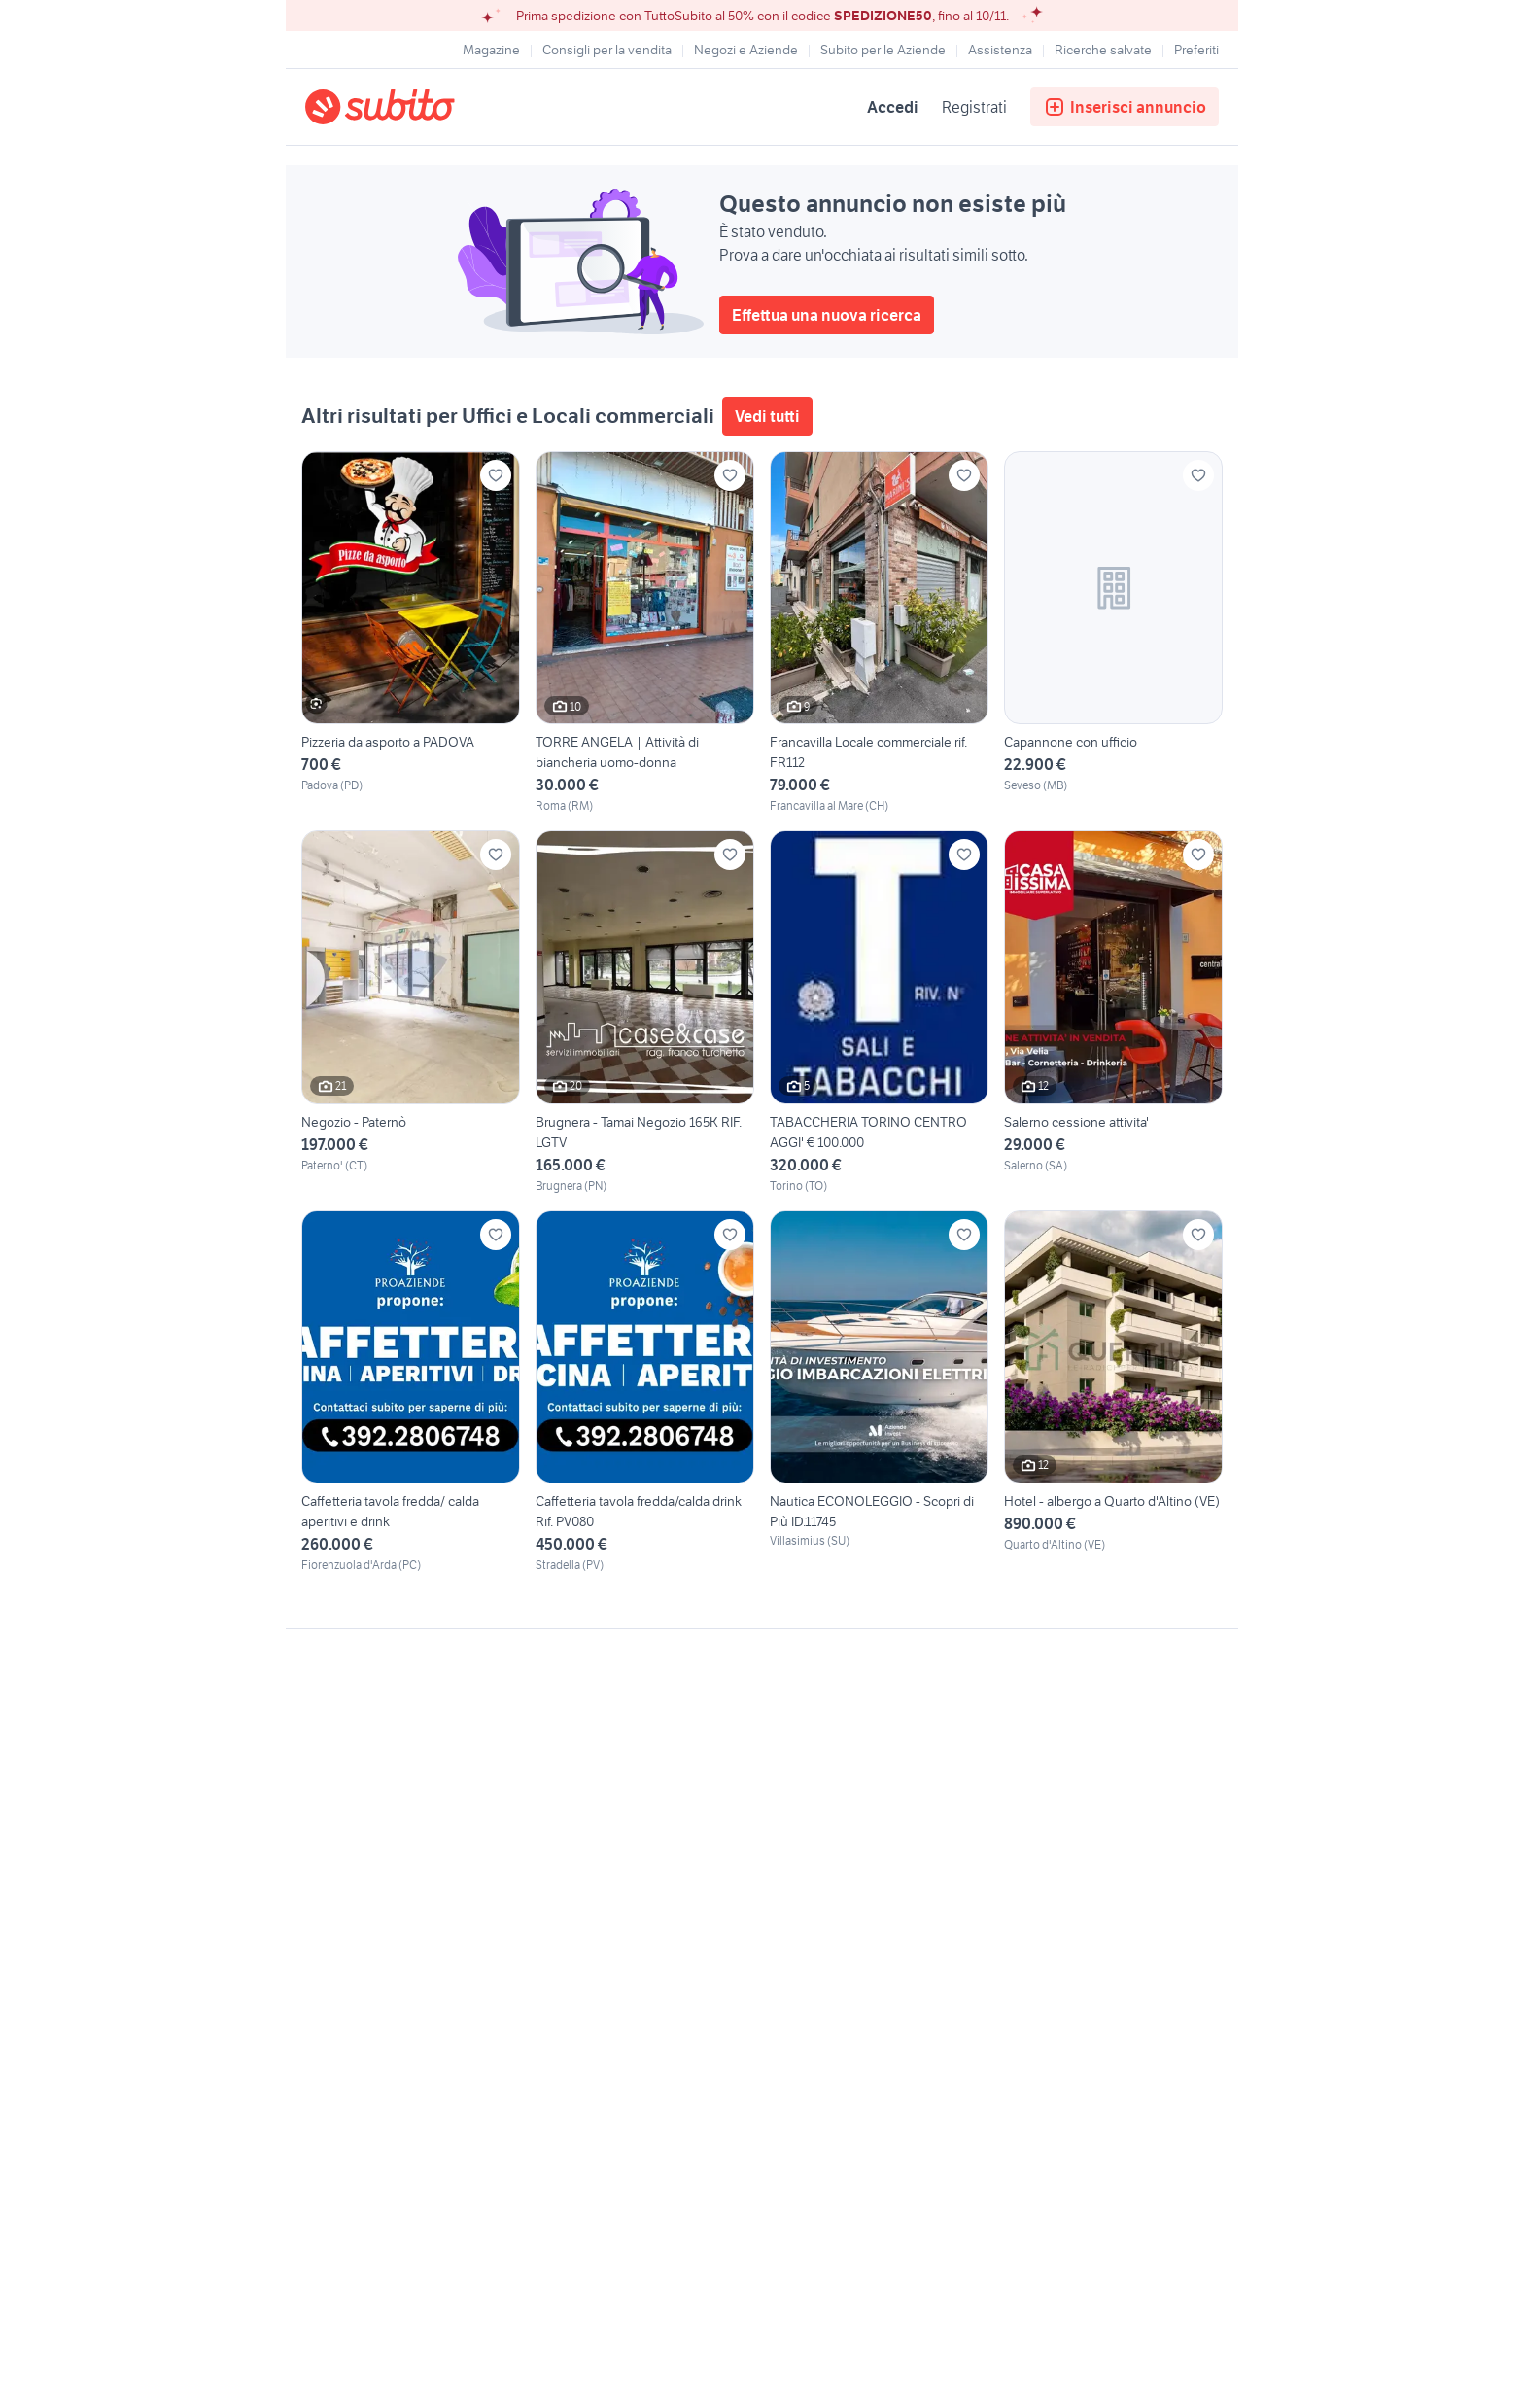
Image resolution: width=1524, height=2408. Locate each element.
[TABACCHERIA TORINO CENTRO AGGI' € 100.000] (879, 1012)
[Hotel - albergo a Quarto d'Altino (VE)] (1113, 1392)
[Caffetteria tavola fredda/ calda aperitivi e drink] (410, 1392)
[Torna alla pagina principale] (417, 106)
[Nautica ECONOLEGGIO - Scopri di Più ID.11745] (879, 1392)
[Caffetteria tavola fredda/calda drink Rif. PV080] (645, 1392)
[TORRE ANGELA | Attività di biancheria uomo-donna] (645, 633)
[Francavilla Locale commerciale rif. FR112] (879, 633)
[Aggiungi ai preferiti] (495, 475)
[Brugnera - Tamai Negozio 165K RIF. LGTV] (645, 1012)
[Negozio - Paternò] (410, 1012)
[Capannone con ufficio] (1113, 633)
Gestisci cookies (353, 1926)
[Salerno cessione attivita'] (1113, 1012)
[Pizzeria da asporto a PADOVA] (410, 633)
